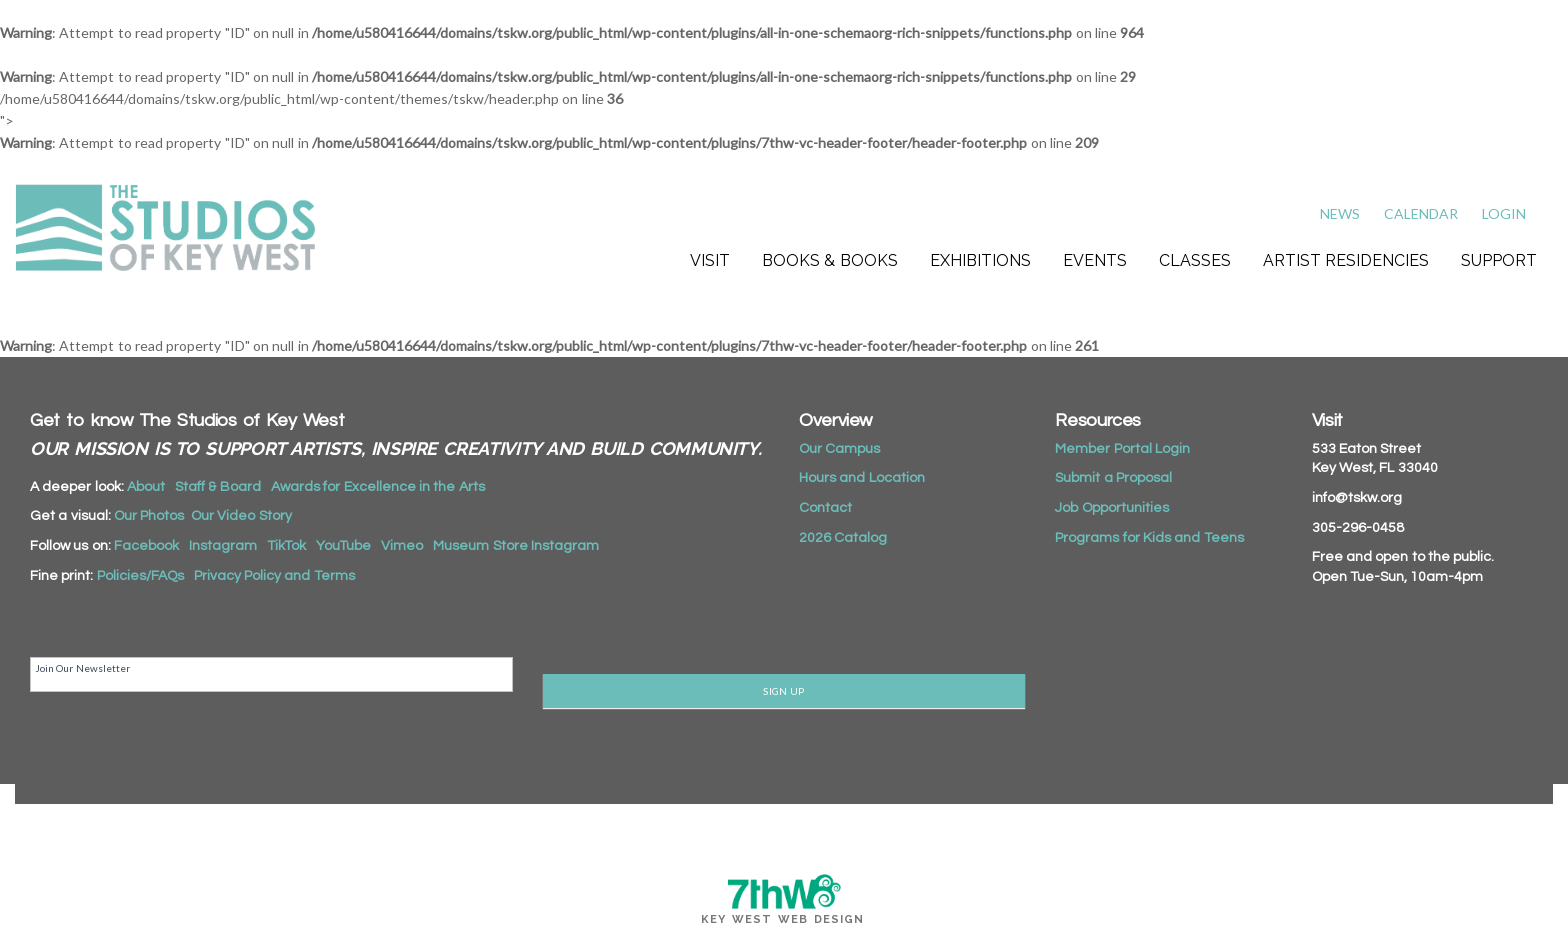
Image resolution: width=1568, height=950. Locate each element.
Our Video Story (241, 516)
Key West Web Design (783, 919)
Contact (825, 508)
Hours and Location (862, 478)
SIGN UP (783, 691)
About (146, 487)
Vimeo (402, 546)
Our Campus (839, 449)
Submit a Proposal (1113, 478)
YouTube (343, 546)
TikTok (286, 546)
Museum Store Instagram (516, 546)
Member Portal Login (1122, 449)
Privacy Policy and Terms (274, 576)
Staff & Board (218, 487)
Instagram (223, 546)
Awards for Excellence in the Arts (378, 487)
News (1340, 213)
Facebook (146, 546)
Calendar (1421, 213)
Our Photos (149, 516)
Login (1504, 213)
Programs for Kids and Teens (1149, 538)
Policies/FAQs (140, 576)
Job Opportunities (1111, 508)
